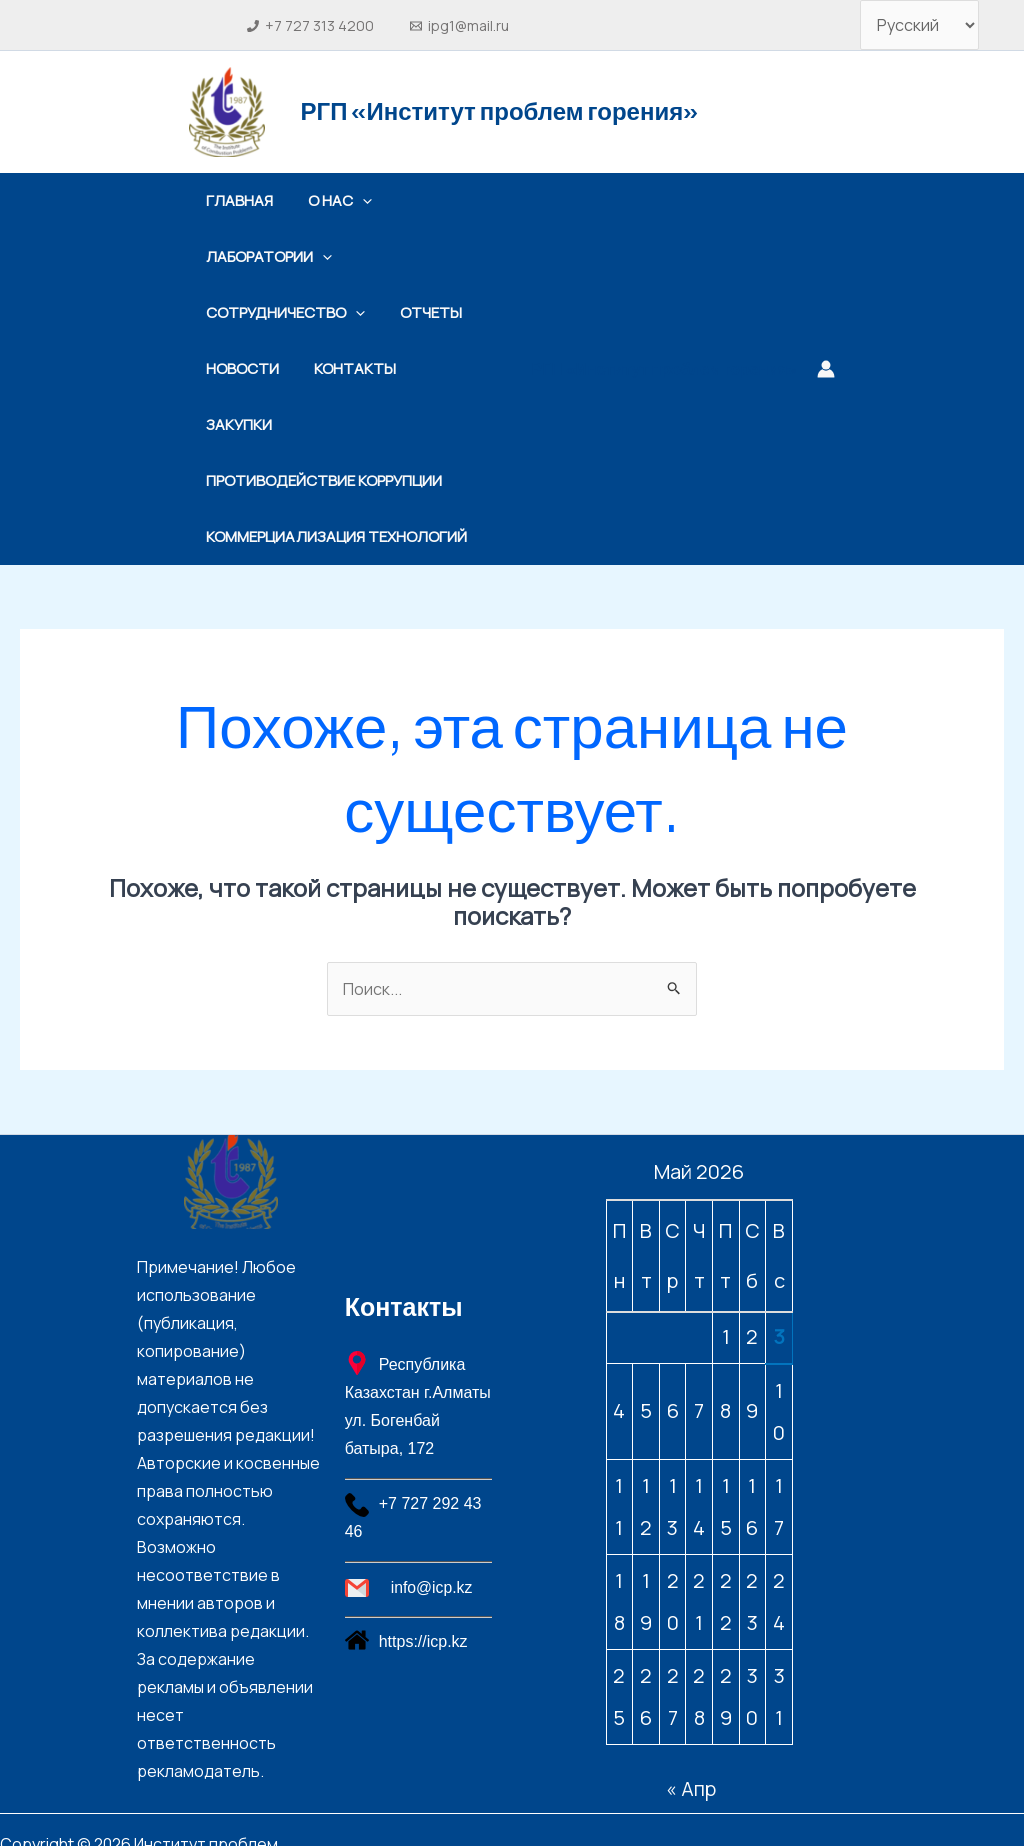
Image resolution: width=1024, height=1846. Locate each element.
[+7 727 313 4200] (311, 26)
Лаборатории (267, 257)
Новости (240, 368)
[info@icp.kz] (429, 1532)
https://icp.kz (423, 1585)
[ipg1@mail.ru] (459, 26)
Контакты (348, 368)
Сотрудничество (283, 313)
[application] (355, 201)
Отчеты (424, 312)
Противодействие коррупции (322, 424)
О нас (333, 201)
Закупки (452, 368)
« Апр (691, 1732)
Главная (237, 200)
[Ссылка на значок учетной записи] (826, 341)
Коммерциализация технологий (336, 480)
